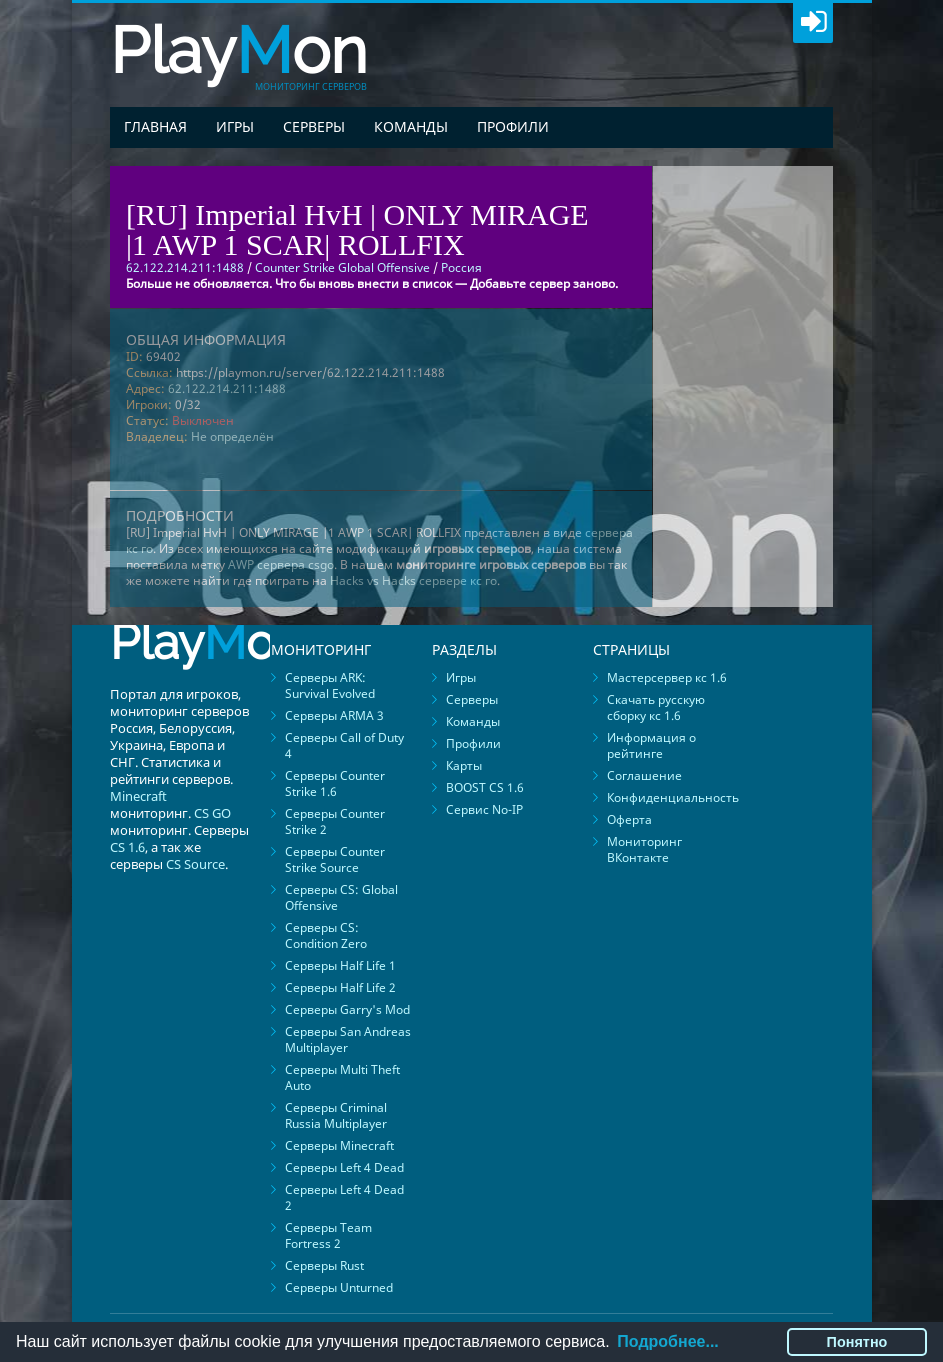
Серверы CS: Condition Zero (326, 935)
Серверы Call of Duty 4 (344, 745)
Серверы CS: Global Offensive (341, 897)
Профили (513, 126)
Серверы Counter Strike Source (335, 859)
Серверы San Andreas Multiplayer (348, 1039)
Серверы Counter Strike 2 (335, 821)
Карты (464, 765)
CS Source (195, 864)
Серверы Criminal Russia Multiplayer (336, 1115)
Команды (411, 126)
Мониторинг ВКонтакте (644, 849)
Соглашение (644, 775)
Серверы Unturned (339, 1287)
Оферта (629, 819)
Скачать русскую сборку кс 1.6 (656, 707)
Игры (235, 126)
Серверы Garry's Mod (347, 1009)
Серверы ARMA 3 (334, 715)
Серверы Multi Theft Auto (342, 1077)
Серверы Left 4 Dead (344, 1167)
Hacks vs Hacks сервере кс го (413, 580)
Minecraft (138, 796)
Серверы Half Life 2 (340, 987)
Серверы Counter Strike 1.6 (335, 783)
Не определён (232, 436)
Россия (461, 267)
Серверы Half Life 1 (340, 965)
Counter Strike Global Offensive (342, 267)
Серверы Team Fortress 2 (328, 1235)
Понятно (857, 1342)
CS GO (212, 813)
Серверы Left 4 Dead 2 (344, 1197)
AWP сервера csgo (281, 564)
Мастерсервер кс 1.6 (667, 677)
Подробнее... (667, 1341)
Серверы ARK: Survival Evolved (330, 685)
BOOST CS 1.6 (485, 787)
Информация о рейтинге (651, 745)
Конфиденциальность (673, 797)
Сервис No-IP (484, 809)
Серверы (314, 126)
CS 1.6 (127, 847)
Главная (155, 126)
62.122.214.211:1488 (227, 388)
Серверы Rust (324, 1265)
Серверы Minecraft (339, 1145)
